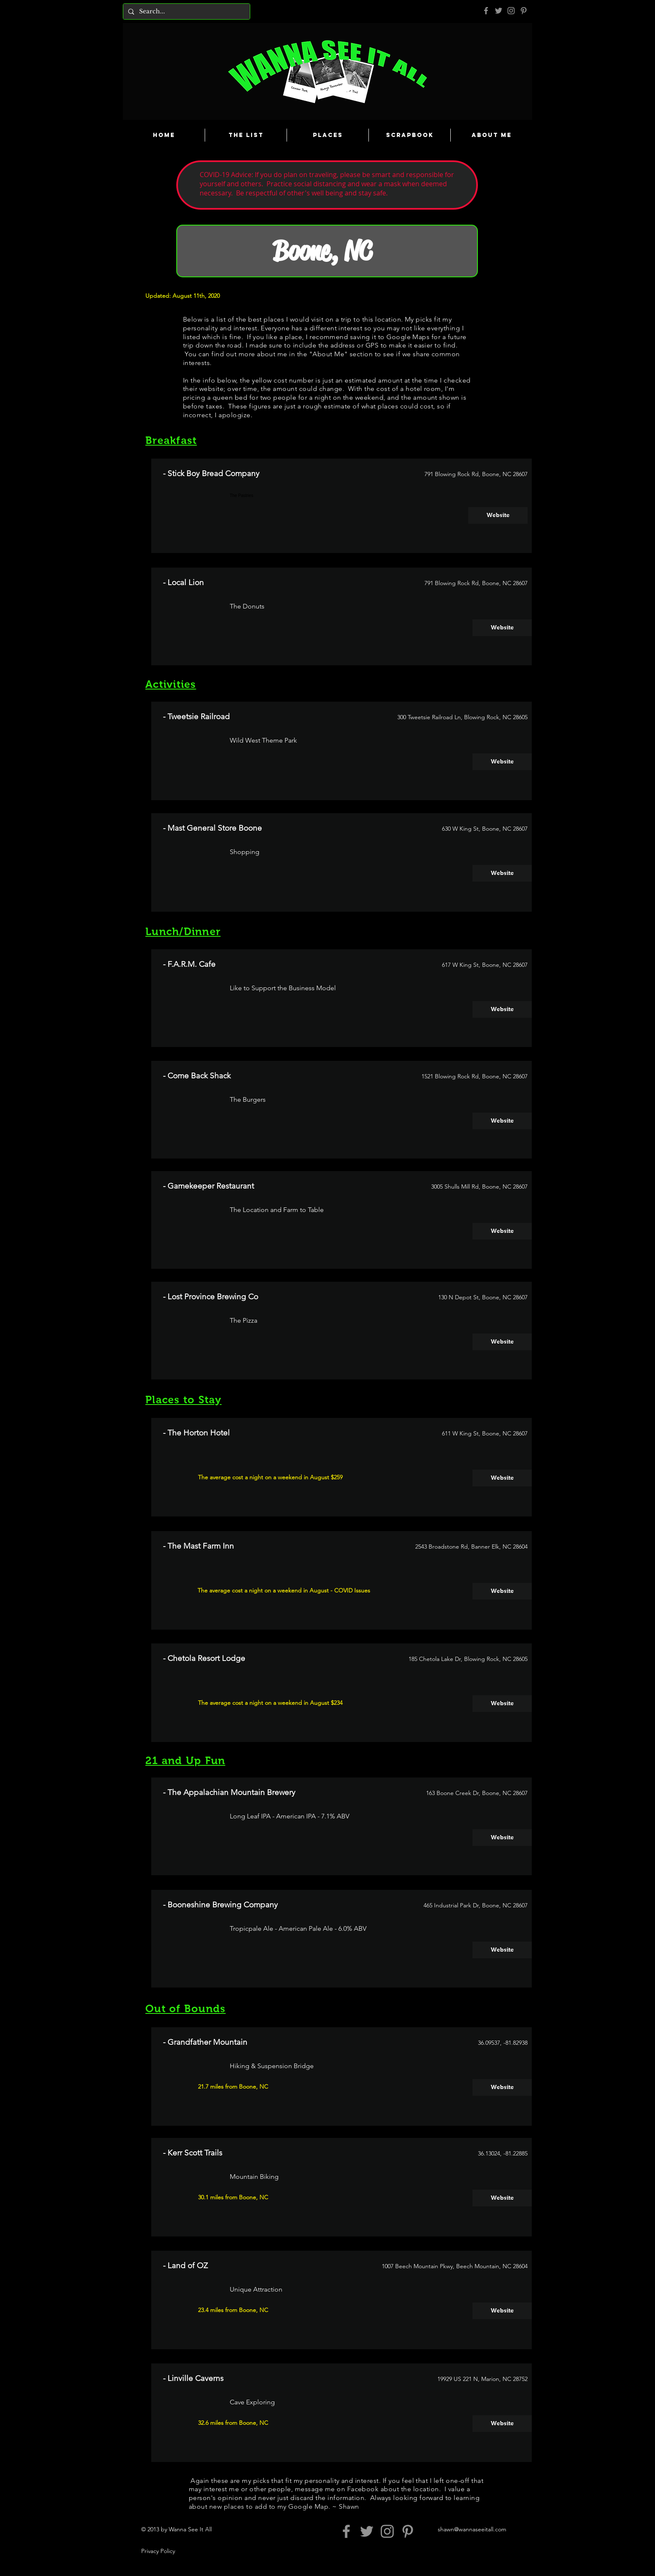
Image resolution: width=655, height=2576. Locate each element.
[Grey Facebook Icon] (486, 10)
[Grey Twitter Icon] (498, 10)
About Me (328, 354)
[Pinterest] (523, 10)
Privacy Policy (158, 2551)
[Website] (498, 515)
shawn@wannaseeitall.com (472, 2529)
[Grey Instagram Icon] (511, 10)
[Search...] (185, 11)
